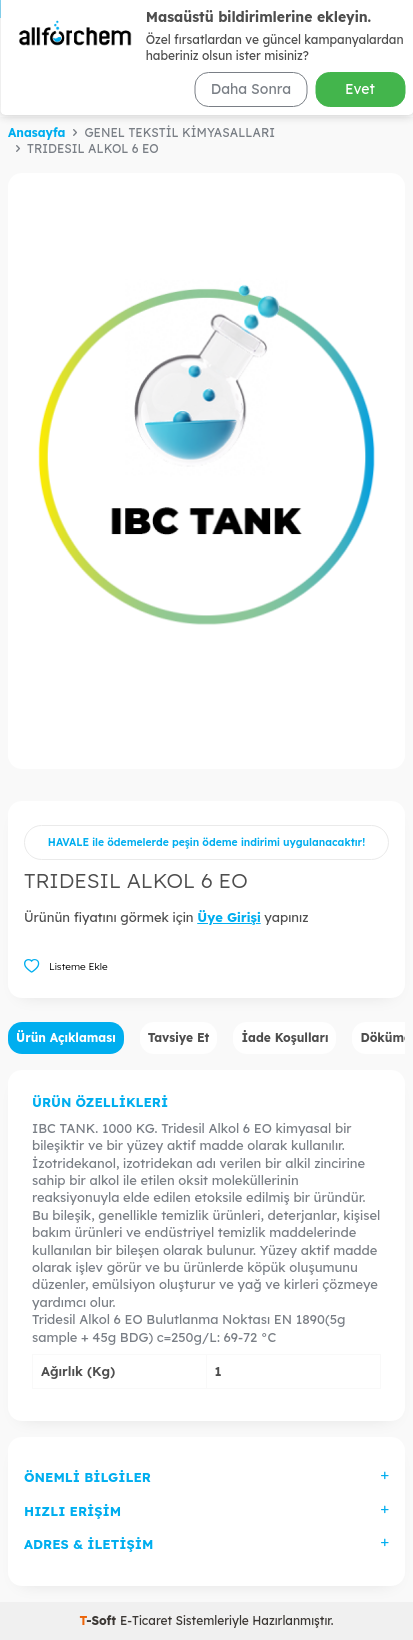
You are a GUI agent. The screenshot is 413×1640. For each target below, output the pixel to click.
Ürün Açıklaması (66, 1037)
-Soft (99, 1620)
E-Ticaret (146, 1620)
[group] (206, 471)
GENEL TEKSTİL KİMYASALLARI (179, 132)
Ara (370, 91)
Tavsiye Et (179, 1037)
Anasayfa (36, 132)
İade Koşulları (284, 1037)
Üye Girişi (228, 917)
